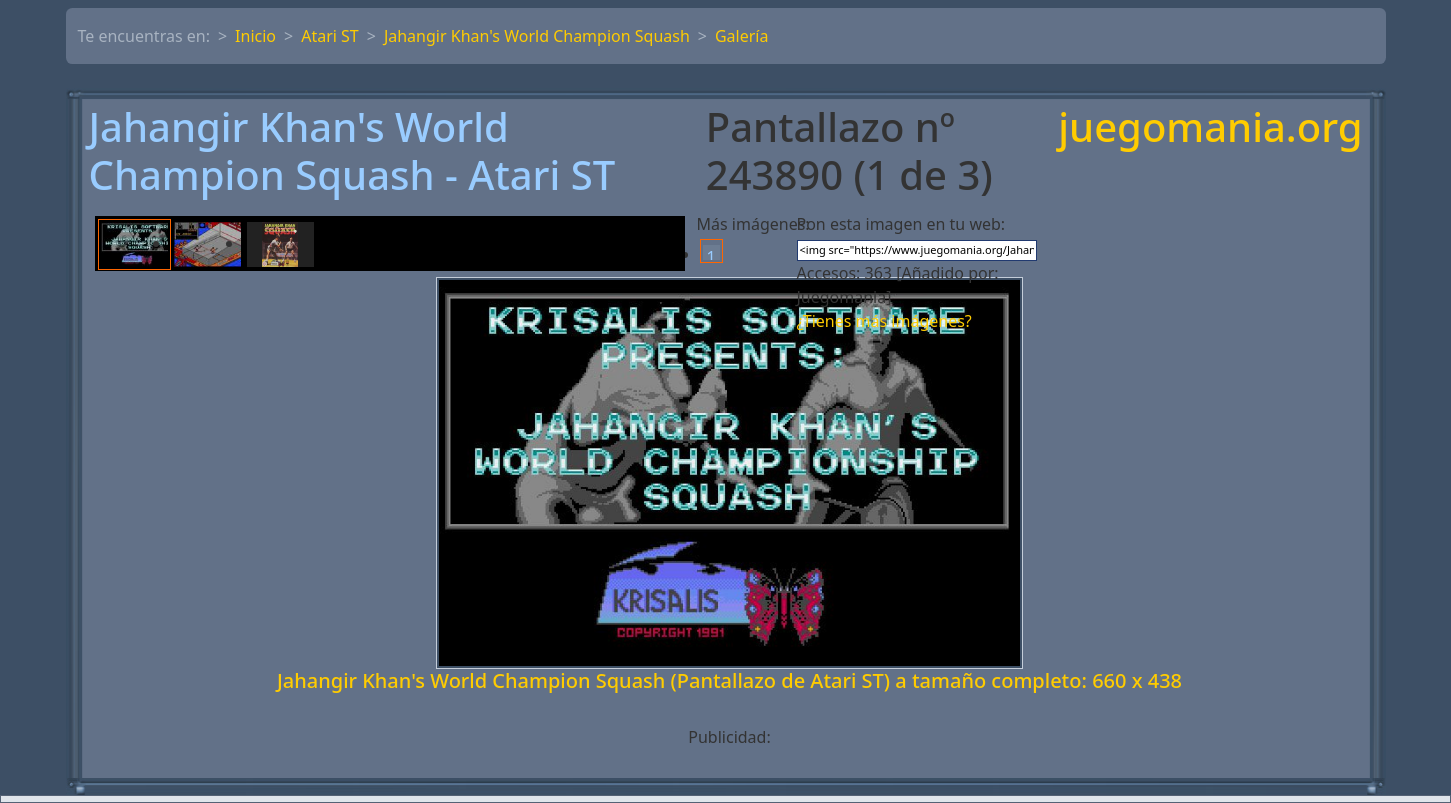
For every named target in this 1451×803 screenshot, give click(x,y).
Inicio (255, 36)
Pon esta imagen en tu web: (901, 224)
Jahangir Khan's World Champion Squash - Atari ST (352, 151)
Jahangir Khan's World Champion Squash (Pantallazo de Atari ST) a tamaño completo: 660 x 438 (729, 680)
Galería (742, 36)
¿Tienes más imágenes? (884, 321)
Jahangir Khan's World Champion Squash (537, 36)
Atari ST (330, 36)
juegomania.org (1210, 128)
